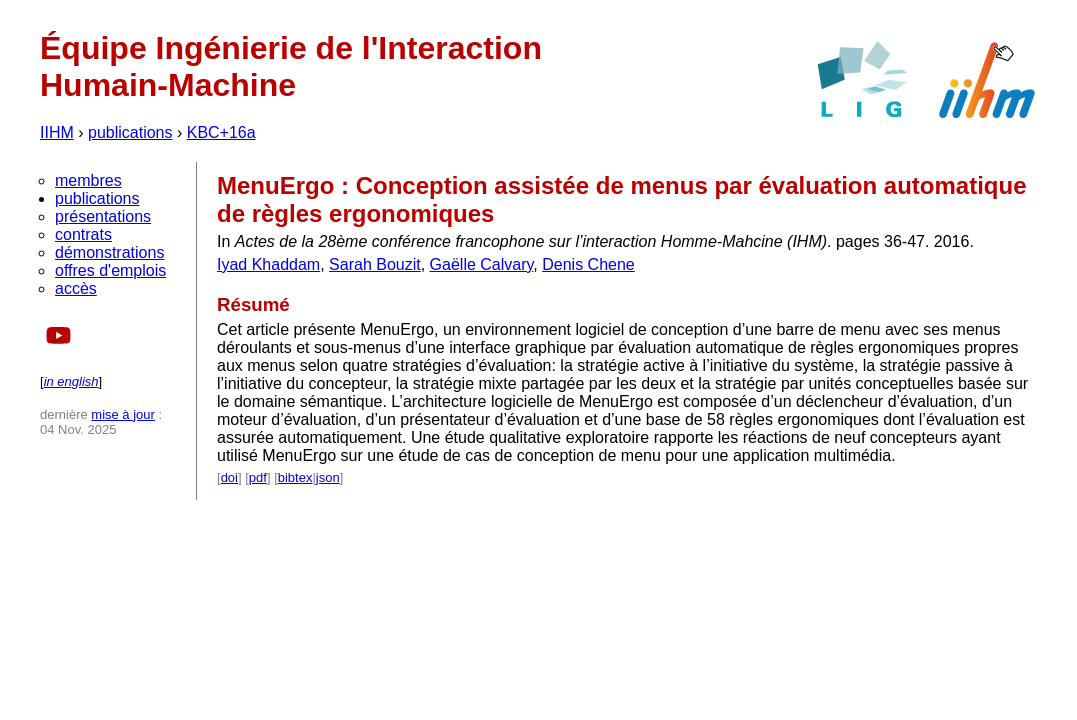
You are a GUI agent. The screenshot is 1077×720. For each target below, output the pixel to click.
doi (229, 477)
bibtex (295, 477)
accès (76, 288)
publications (130, 132)
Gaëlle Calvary (482, 264)
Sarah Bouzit (375, 264)
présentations (103, 216)
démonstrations (109, 252)
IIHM (57, 132)
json (328, 477)
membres (88, 180)
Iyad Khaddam (268, 264)
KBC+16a (221, 132)
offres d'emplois (110, 270)
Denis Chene (588, 264)
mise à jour (123, 414)
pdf (258, 477)
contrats (83, 234)
